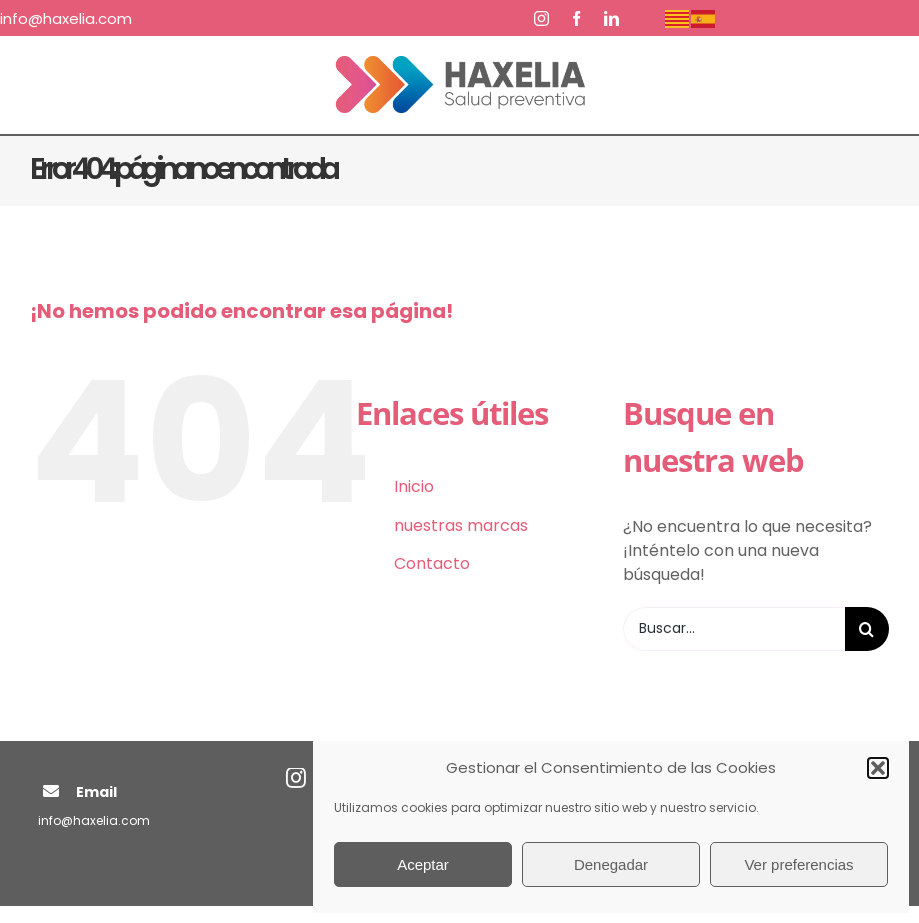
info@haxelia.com (94, 820)
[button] (878, 768)
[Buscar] (867, 629)
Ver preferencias (798, 864)
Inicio (414, 486)
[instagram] (541, 18)
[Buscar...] (734, 629)
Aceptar (423, 864)
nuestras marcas (461, 525)
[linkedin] (611, 18)
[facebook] (576, 18)
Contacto (432, 563)
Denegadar (611, 864)
